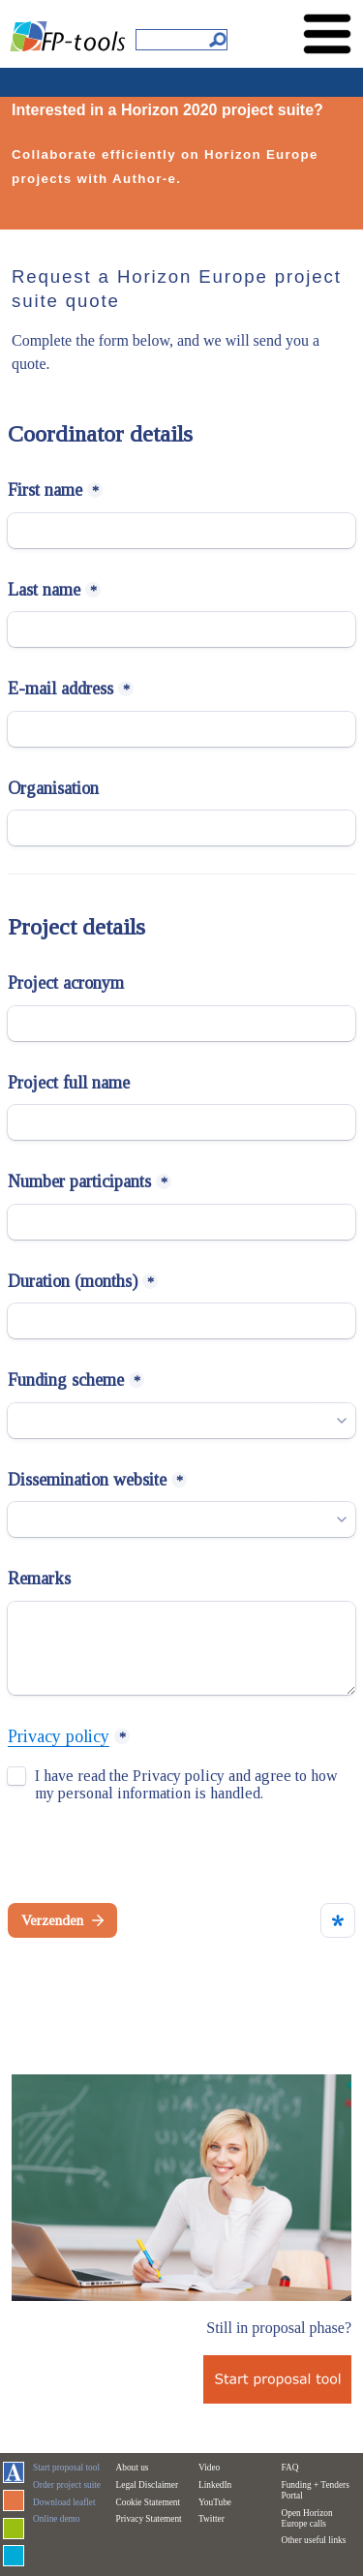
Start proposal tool (66, 2467)
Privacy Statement (149, 2519)
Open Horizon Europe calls (307, 2518)
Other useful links (314, 2540)
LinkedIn (214, 2485)
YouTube (214, 2502)
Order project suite (67, 2485)
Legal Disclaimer (147, 2485)
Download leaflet (64, 2502)
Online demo (56, 2519)
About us (132, 2467)
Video (209, 2467)
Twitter (211, 2519)
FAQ (290, 2467)
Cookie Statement (148, 2502)
